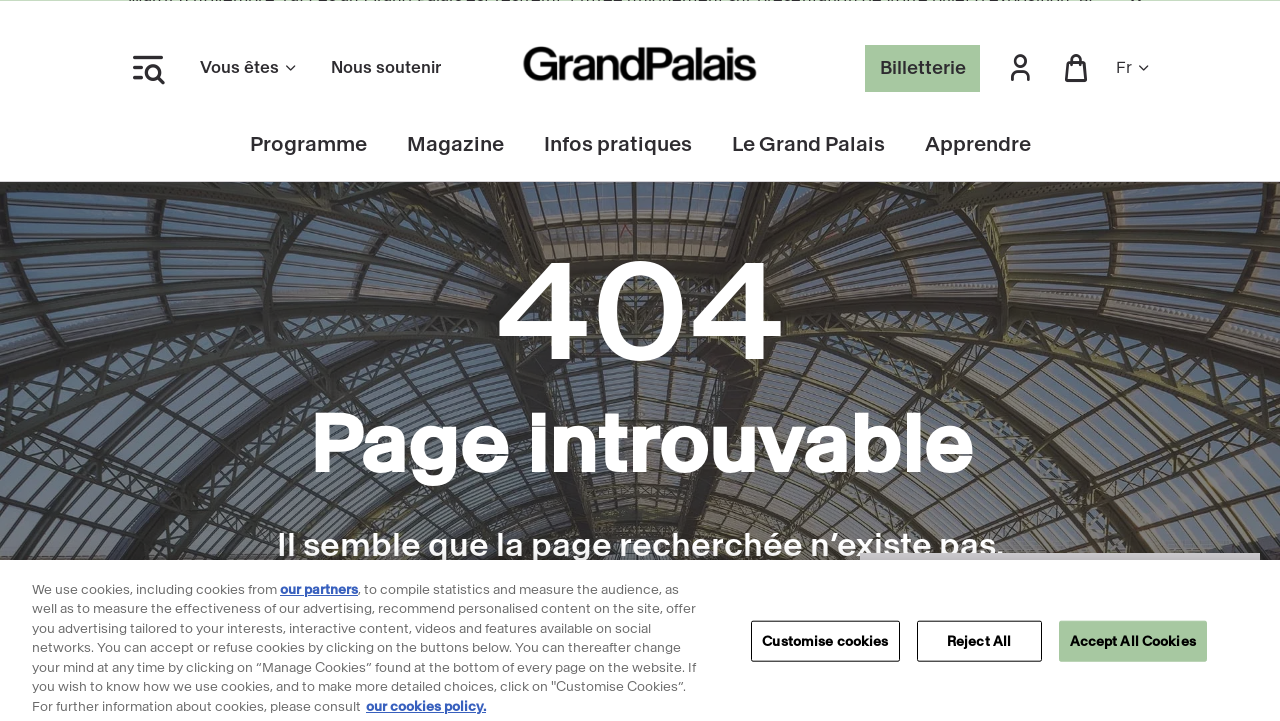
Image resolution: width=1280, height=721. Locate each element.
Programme (308, 144)
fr (1134, 67)
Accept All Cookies (1133, 646)
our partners (319, 594)
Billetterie (923, 68)
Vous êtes (249, 67)
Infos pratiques (618, 144)
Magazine (455, 144)
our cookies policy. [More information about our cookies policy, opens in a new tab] (426, 711)
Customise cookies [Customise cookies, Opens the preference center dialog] (825, 646)
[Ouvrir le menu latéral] (148, 68)
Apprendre (978, 144)
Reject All (979, 646)
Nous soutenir (386, 67)
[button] (1020, 68)
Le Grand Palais (808, 144)
